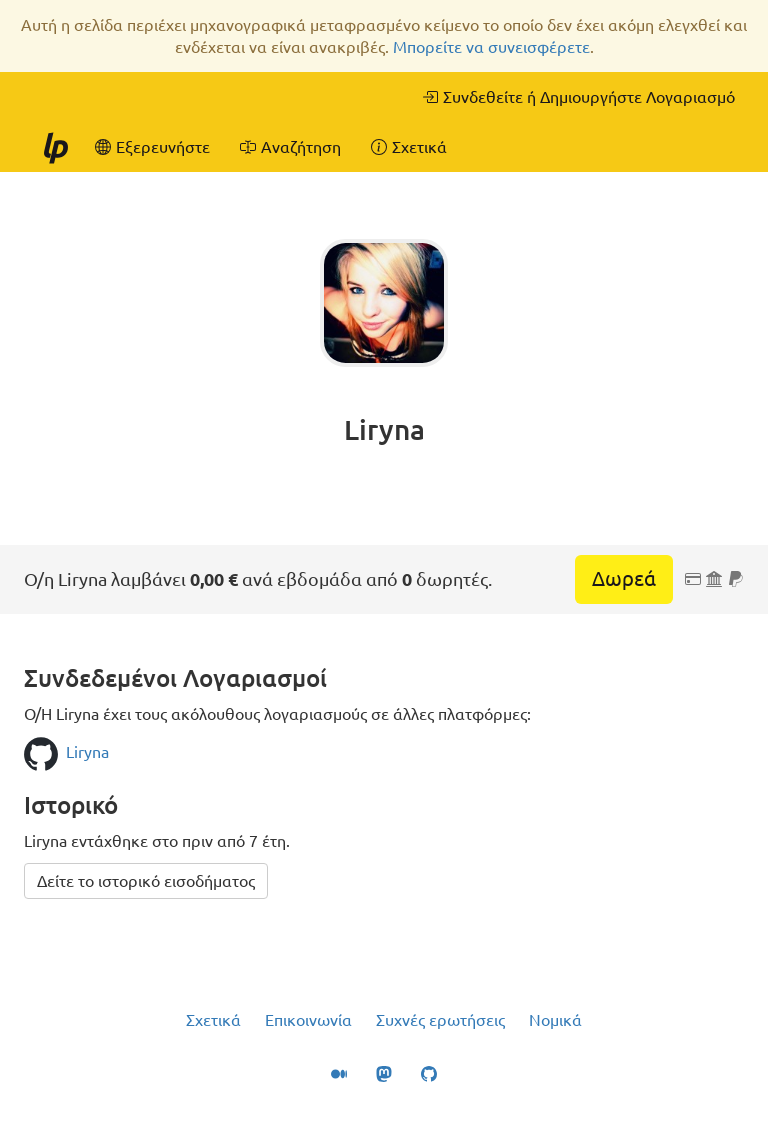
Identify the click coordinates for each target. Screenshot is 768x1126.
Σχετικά (213, 1020)
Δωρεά (624, 578)
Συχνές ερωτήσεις (440, 1020)
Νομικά (555, 1020)
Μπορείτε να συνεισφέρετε (491, 47)
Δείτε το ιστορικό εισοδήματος (146, 881)
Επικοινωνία (308, 1020)
